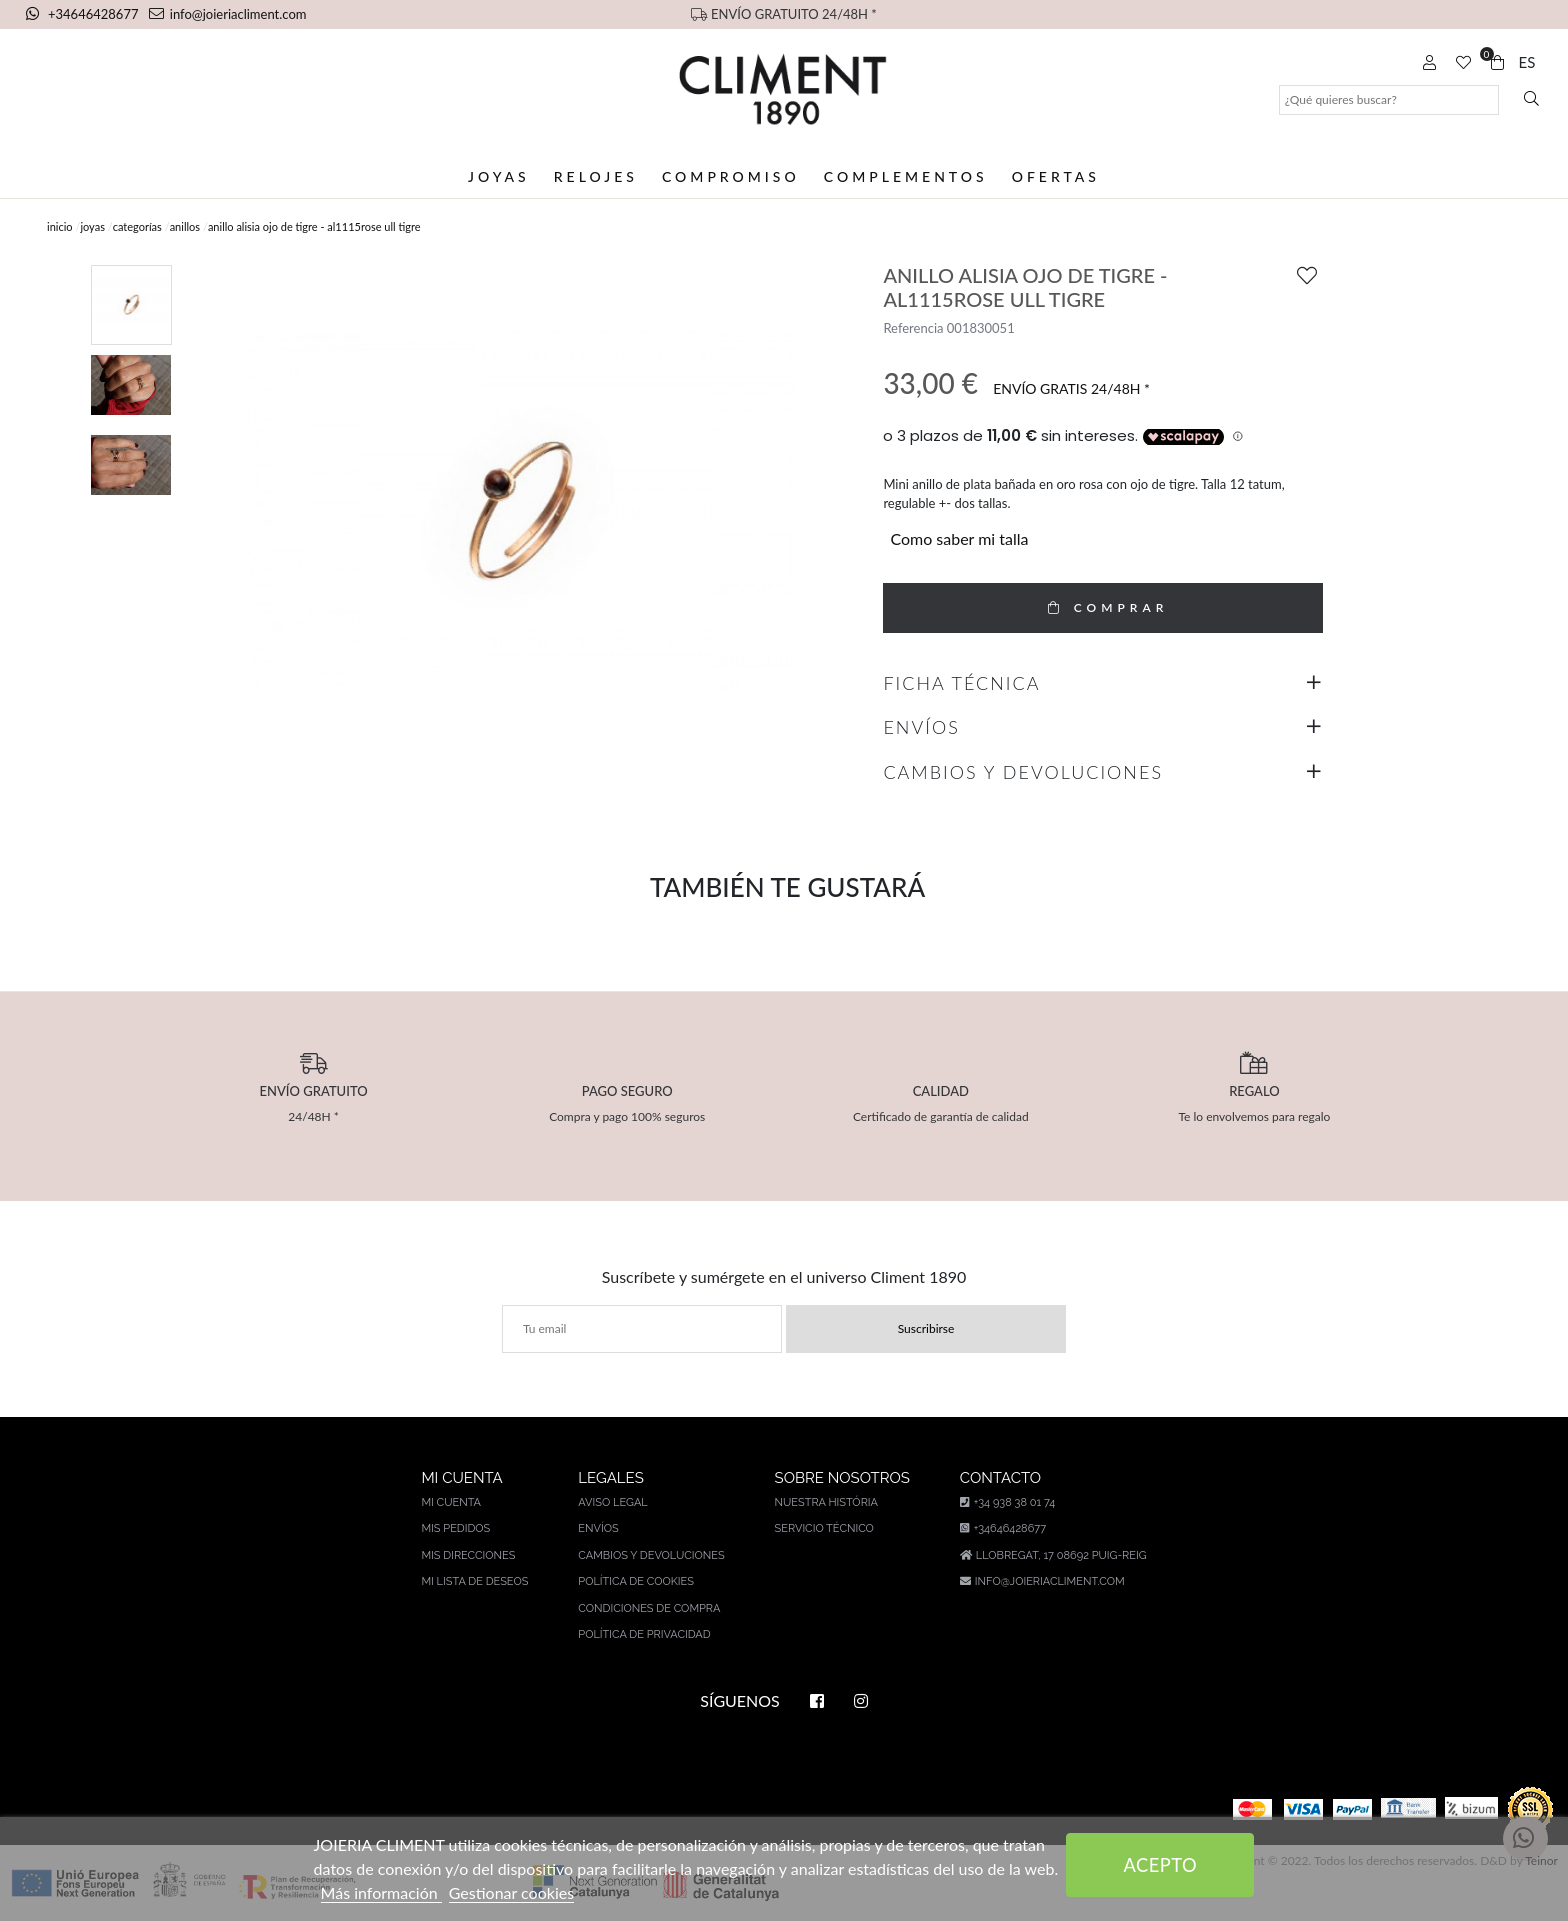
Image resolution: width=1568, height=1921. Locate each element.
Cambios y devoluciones (651, 1555)
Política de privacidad (644, 1634)
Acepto (1161, 1865)
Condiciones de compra (649, 1608)
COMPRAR (1103, 607)
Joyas (499, 176)
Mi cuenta (451, 1502)
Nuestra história (826, 1502)
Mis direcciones (468, 1555)
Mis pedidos (455, 1528)
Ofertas (1056, 176)
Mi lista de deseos (474, 1581)
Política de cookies (636, 1581)
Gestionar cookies (511, 1892)
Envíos (598, 1528)
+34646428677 (84, 14)
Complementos (906, 176)
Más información (381, 1892)
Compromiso (731, 176)
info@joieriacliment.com (228, 14)
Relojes (596, 176)
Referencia (913, 328)
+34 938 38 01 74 (1007, 1502)
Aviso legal (612, 1502)
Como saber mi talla (959, 538)
